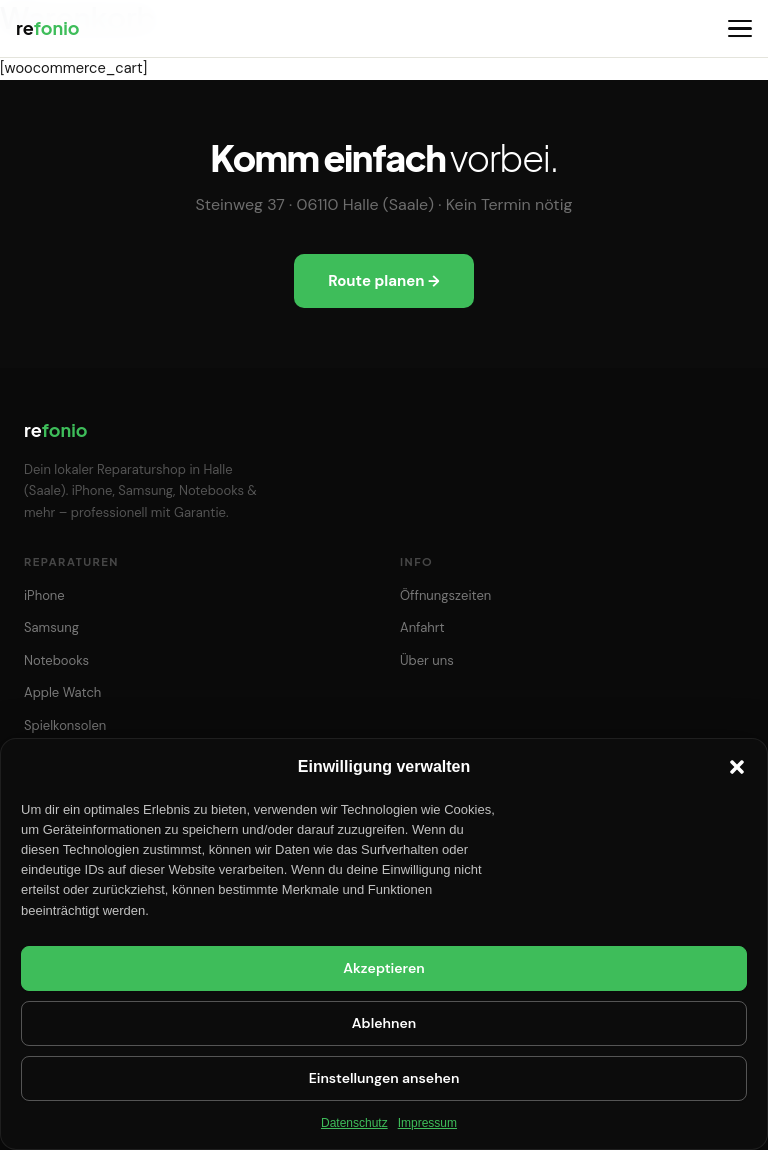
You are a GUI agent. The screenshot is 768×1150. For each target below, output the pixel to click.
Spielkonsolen (65, 725)
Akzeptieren (383, 968)
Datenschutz (354, 1123)
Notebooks (56, 660)
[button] (737, 767)
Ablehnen (384, 1023)
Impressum (427, 1123)
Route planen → (384, 281)
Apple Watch (62, 692)
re (47, 27)
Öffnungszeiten (445, 595)
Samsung (51, 627)
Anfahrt (422, 627)
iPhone (44, 595)
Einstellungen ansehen (384, 1078)
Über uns (427, 660)
